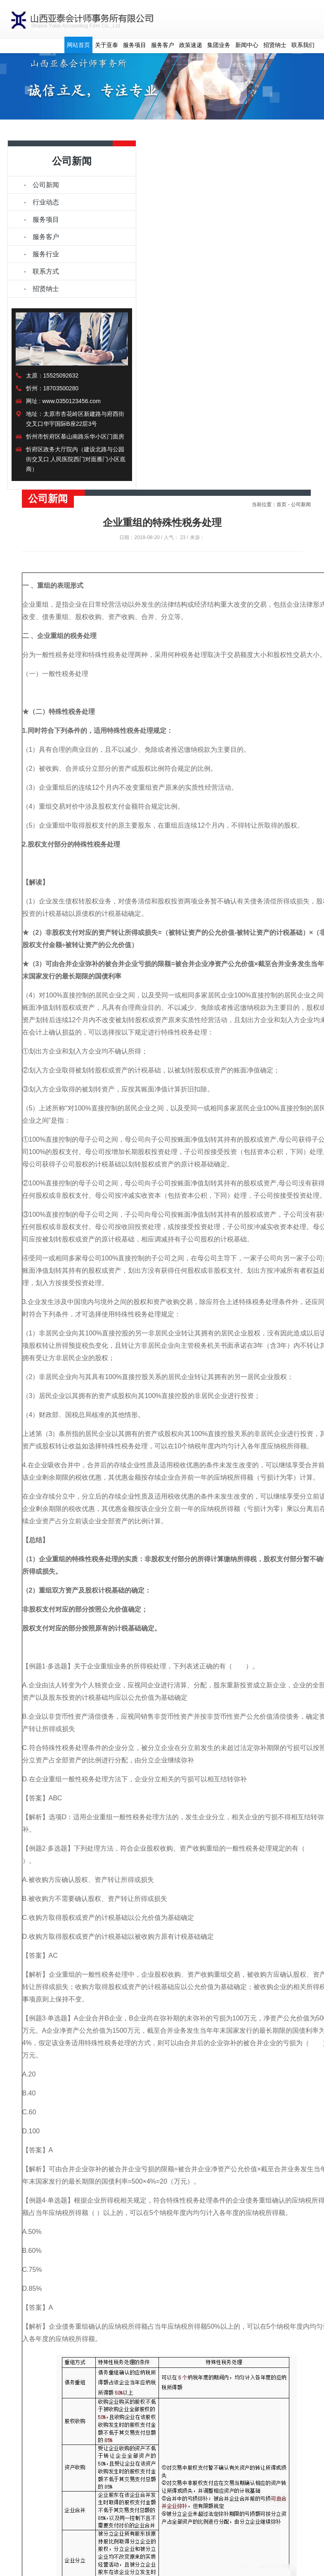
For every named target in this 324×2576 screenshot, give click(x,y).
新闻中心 (246, 45)
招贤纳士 (274, 45)
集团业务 (218, 45)
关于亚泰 (106, 45)
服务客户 (162, 45)
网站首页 (78, 45)
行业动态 (46, 202)
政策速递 (190, 45)
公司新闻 (46, 184)
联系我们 (303, 45)
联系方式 (46, 271)
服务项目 (134, 45)
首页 (281, 504)
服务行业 (46, 254)
